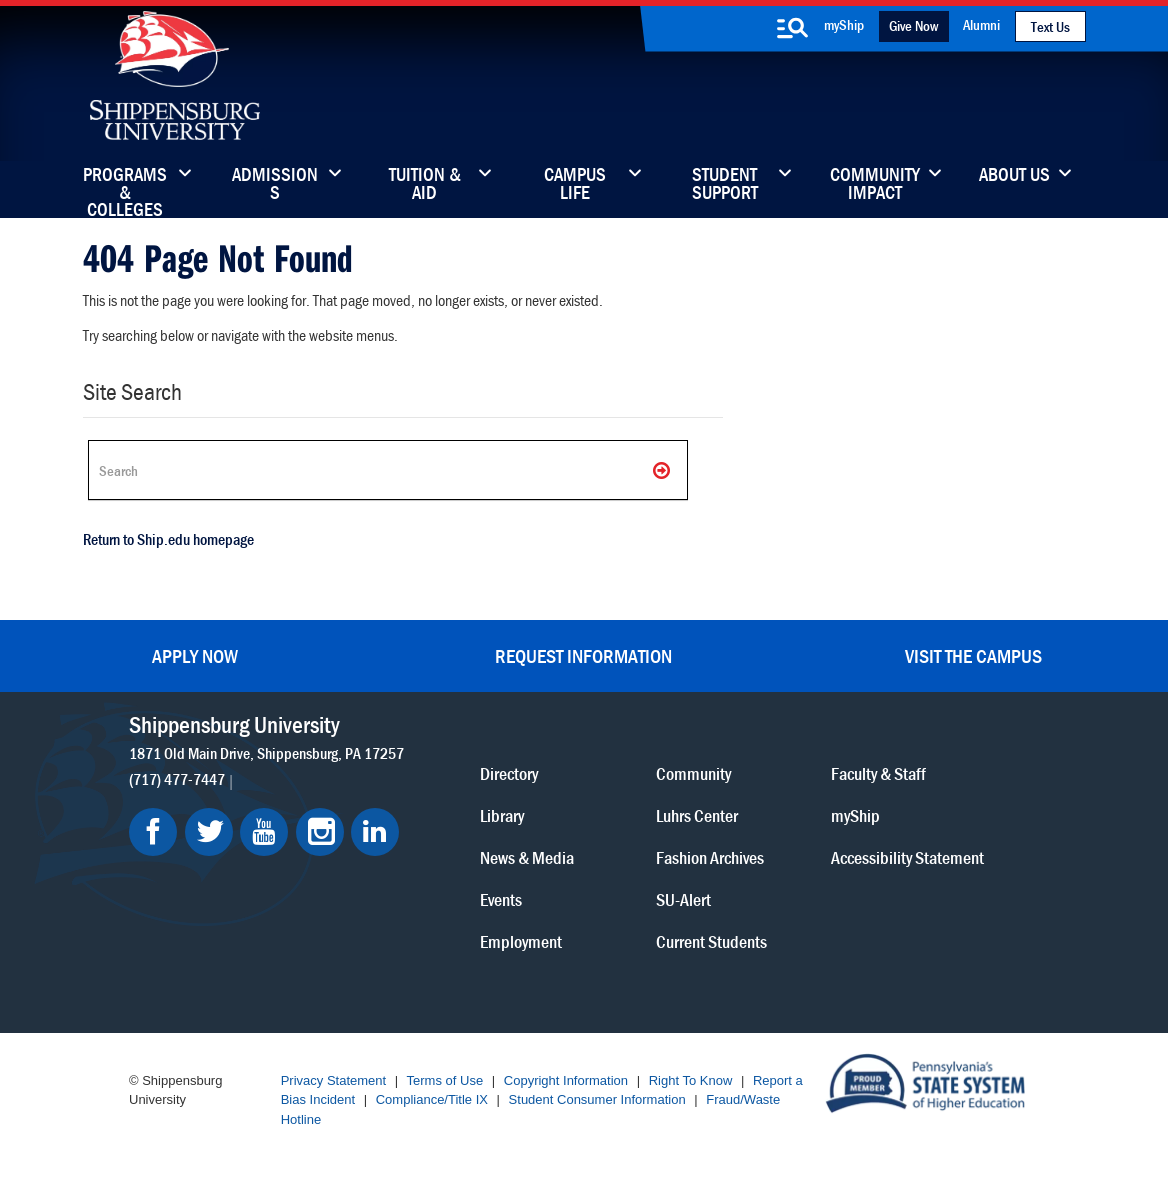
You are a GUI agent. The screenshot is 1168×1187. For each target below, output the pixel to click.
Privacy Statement (334, 1080)
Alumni (981, 24)
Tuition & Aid (425, 185)
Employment (521, 941)
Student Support (725, 185)
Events (501, 899)
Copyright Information (566, 1080)
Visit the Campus (973, 655)
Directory (509, 773)
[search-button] (793, 28)
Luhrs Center (697, 815)
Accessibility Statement (907, 857)
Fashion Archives (710, 857)
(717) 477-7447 (177, 779)
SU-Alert (683, 899)
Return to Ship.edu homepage (168, 539)
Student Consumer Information (597, 1099)
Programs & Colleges (125, 185)
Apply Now (195, 655)
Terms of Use (445, 1080)
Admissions (275, 185)
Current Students (711, 941)
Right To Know (691, 1080)
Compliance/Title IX (432, 1099)
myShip (844, 24)
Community (693, 773)
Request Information (583, 655)
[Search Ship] (388, 470)
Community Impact (875, 185)
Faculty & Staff (878, 773)
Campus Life (575, 185)
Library (502, 815)
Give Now (913, 25)
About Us (1014, 176)
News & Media (527, 857)
